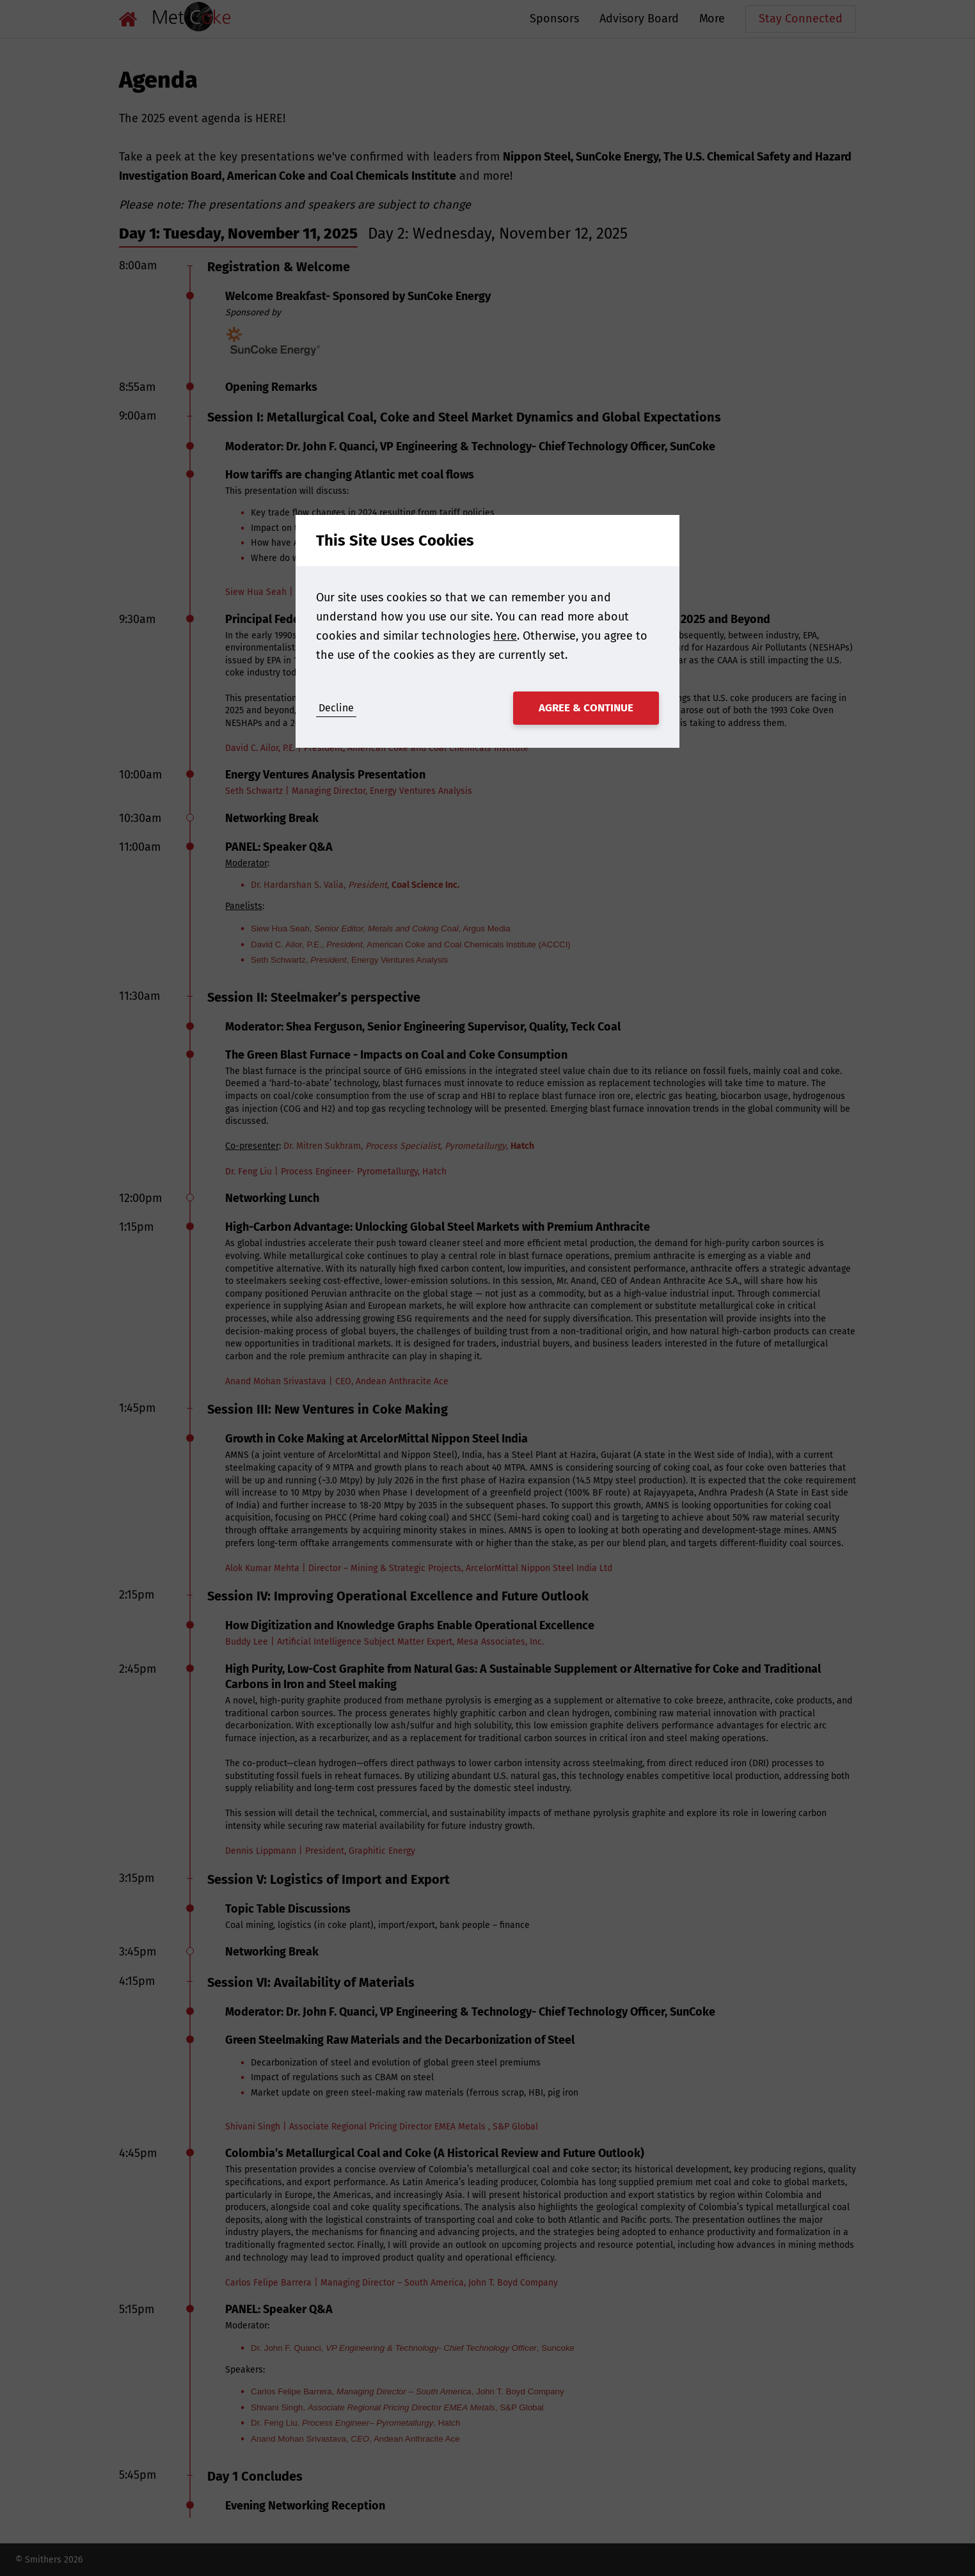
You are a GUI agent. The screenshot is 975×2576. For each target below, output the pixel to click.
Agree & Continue (586, 708)
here (505, 636)
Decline (336, 708)
